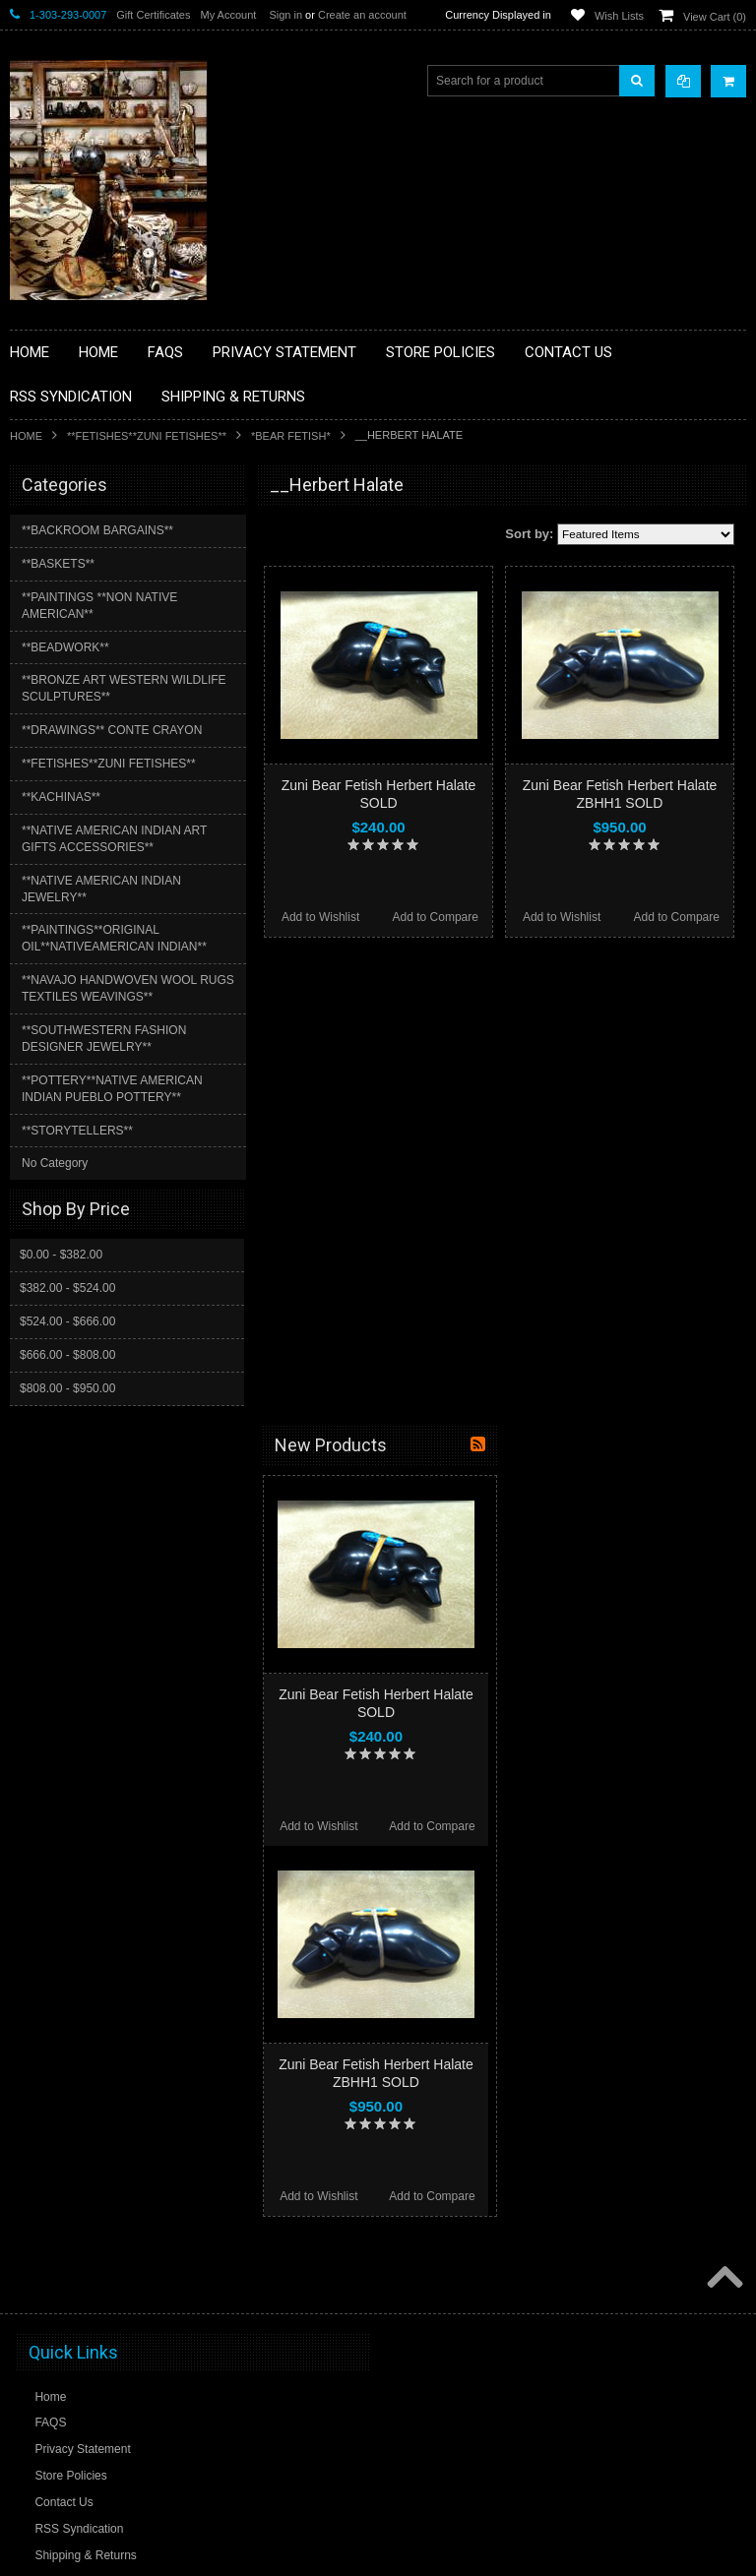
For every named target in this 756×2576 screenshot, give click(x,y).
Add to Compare (435, 917)
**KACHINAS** (61, 797)
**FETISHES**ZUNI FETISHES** (146, 436)
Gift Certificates (153, 15)
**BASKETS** (58, 564)
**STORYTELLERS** (77, 1130)
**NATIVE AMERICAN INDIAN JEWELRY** (101, 889)
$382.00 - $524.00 (67, 1288)
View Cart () (714, 17)
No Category (55, 1163)
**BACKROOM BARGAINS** (97, 530)
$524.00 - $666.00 (67, 1321)
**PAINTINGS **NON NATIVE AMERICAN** (99, 605)
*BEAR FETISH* (291, 436)
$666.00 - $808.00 (67, 1355)
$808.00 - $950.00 (67, 1388)
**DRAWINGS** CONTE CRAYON (112, 730)
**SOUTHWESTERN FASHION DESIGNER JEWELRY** (104, 1038)
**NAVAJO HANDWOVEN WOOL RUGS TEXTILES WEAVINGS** (128, 988)
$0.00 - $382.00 (61, 1254)
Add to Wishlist (320, 917)
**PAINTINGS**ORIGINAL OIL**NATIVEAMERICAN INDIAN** (114, 938)
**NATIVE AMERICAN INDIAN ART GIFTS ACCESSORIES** (114, 839)
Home (26, 436)
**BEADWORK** (65, 647)
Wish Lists (619, 16)
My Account (228, 15)
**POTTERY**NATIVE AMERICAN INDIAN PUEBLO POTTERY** (112, 1088)
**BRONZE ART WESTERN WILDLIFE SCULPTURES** (124, 688)
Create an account (362, 15)
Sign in (285, 15)
